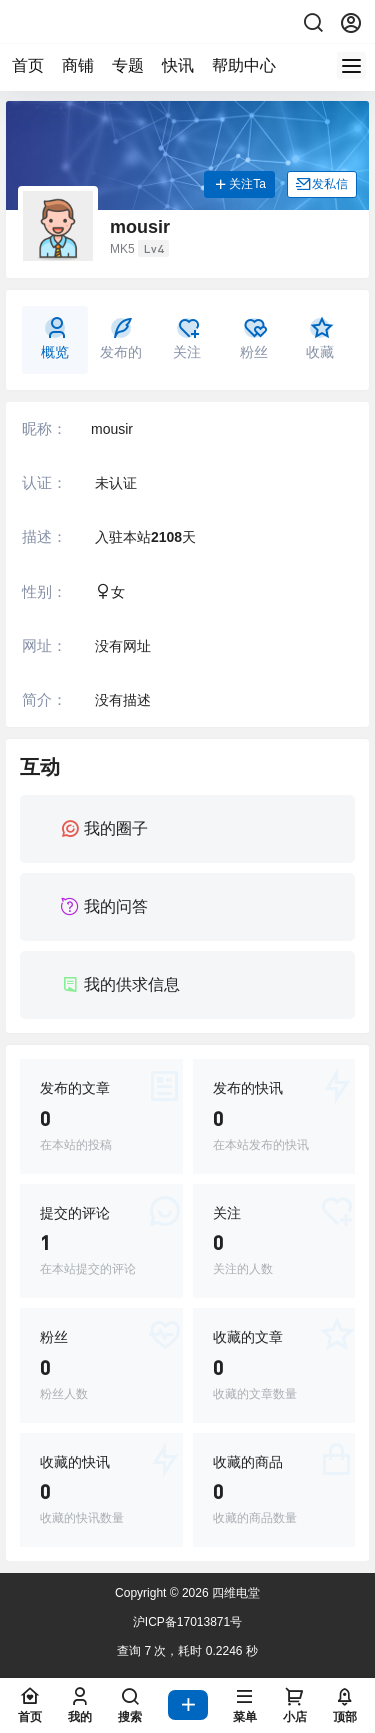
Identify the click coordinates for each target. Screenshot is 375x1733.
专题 (128, 65)
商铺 (78, 65)
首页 (28, 65)
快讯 (178, 65)
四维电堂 (234, 1593)
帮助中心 (244, 65)
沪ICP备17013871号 (187, 1622)
